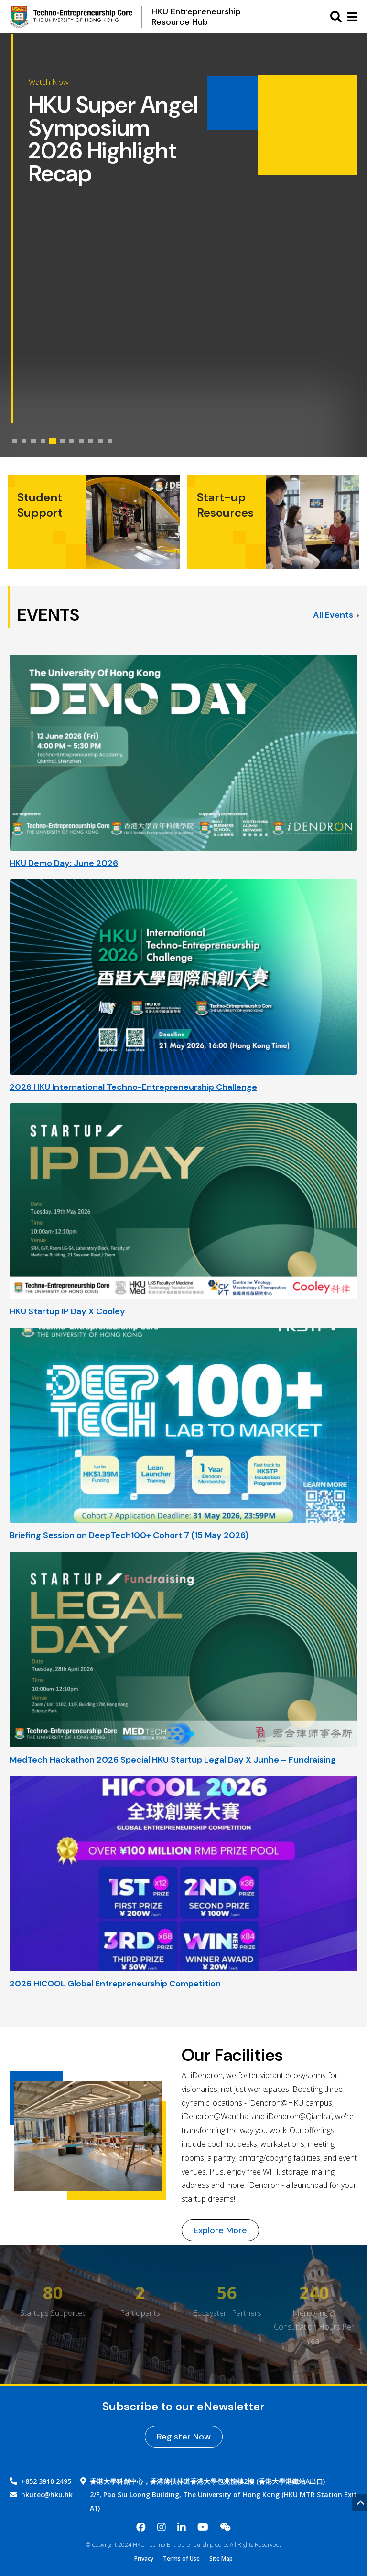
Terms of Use (181, 2559)
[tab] (14, 441)
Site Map (221, 2559)
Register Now (184, 2436)
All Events (336, 615)
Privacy (143, 2559)
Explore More (220, 2230)
